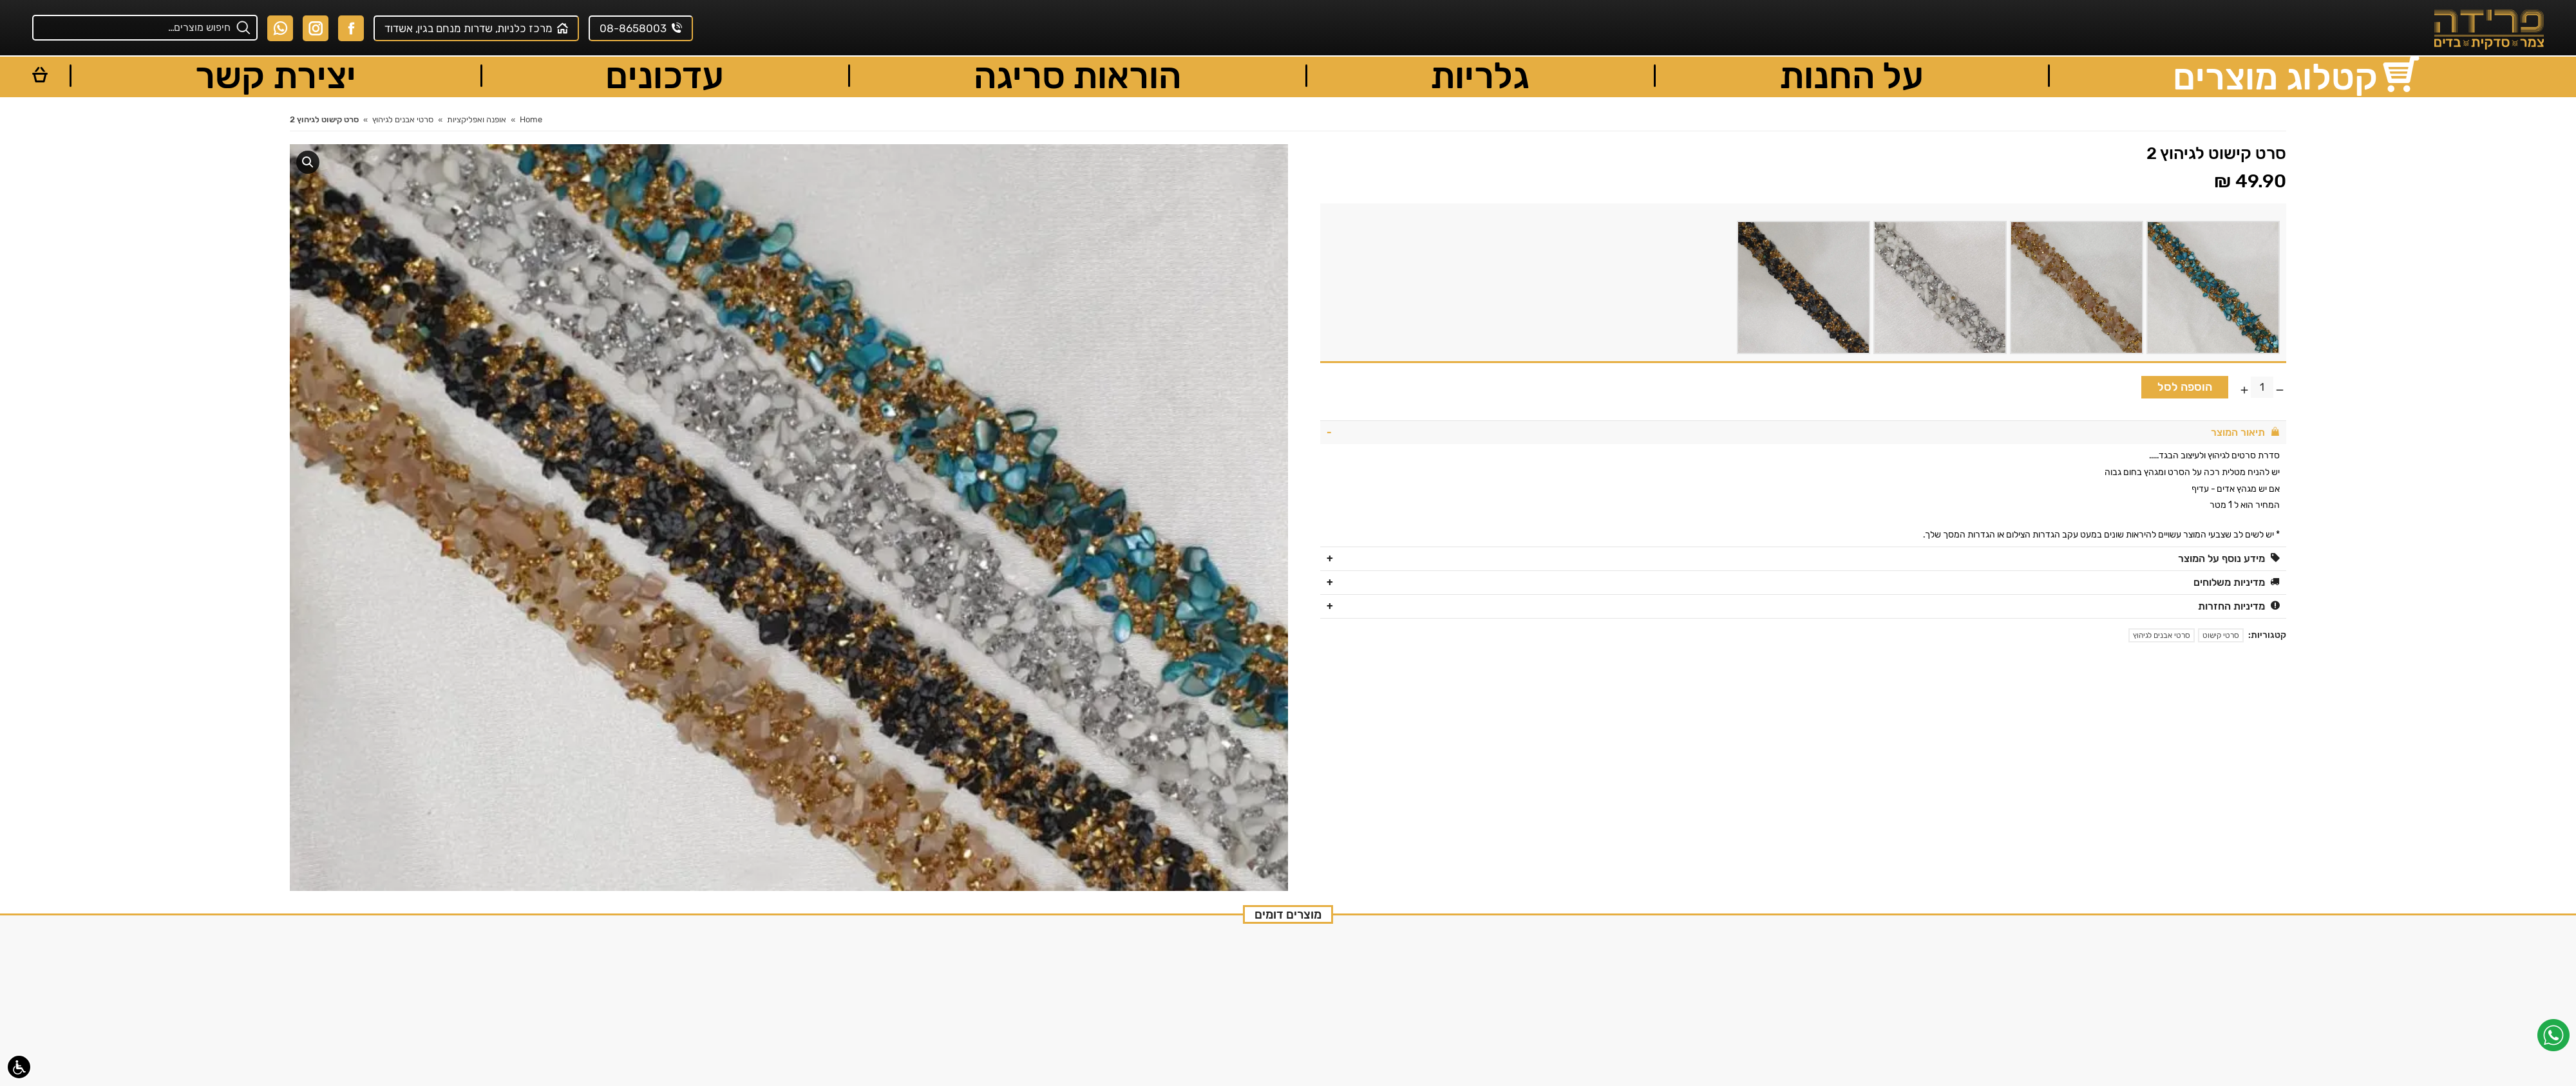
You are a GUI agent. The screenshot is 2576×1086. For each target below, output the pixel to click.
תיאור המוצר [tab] (2245, 432)
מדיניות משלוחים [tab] (2236, 582)
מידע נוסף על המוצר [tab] (2229, 558)
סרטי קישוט (2220, 635)
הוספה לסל (2184, 386)
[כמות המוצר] (2262, 387)
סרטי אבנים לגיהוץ (2161, 635)
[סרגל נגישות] (19, 1067)
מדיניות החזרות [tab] (2239, 606)
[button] (307, 162)
